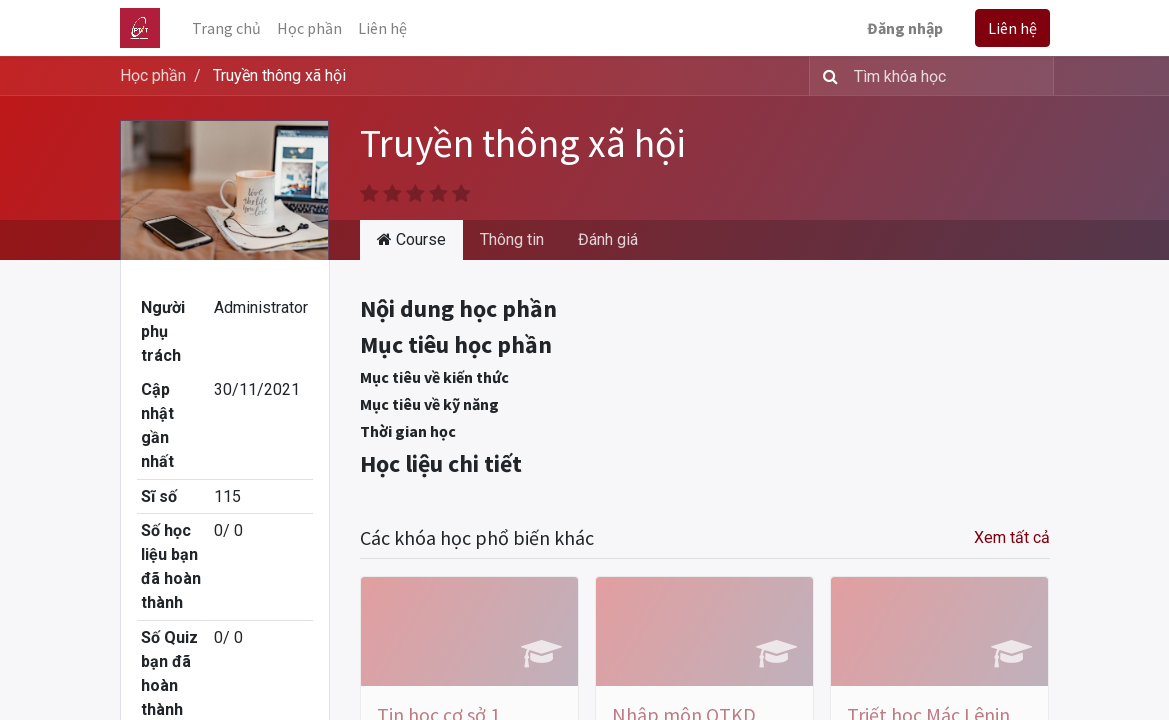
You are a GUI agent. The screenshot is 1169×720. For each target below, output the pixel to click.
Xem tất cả (1012, 537)
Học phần (153, 75)
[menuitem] (226, 28)
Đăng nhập (905, 28)
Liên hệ (1012, 28)
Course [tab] (411, 239)
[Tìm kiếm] (826, 76)
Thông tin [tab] (512, 239)
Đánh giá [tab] (608, 239)
